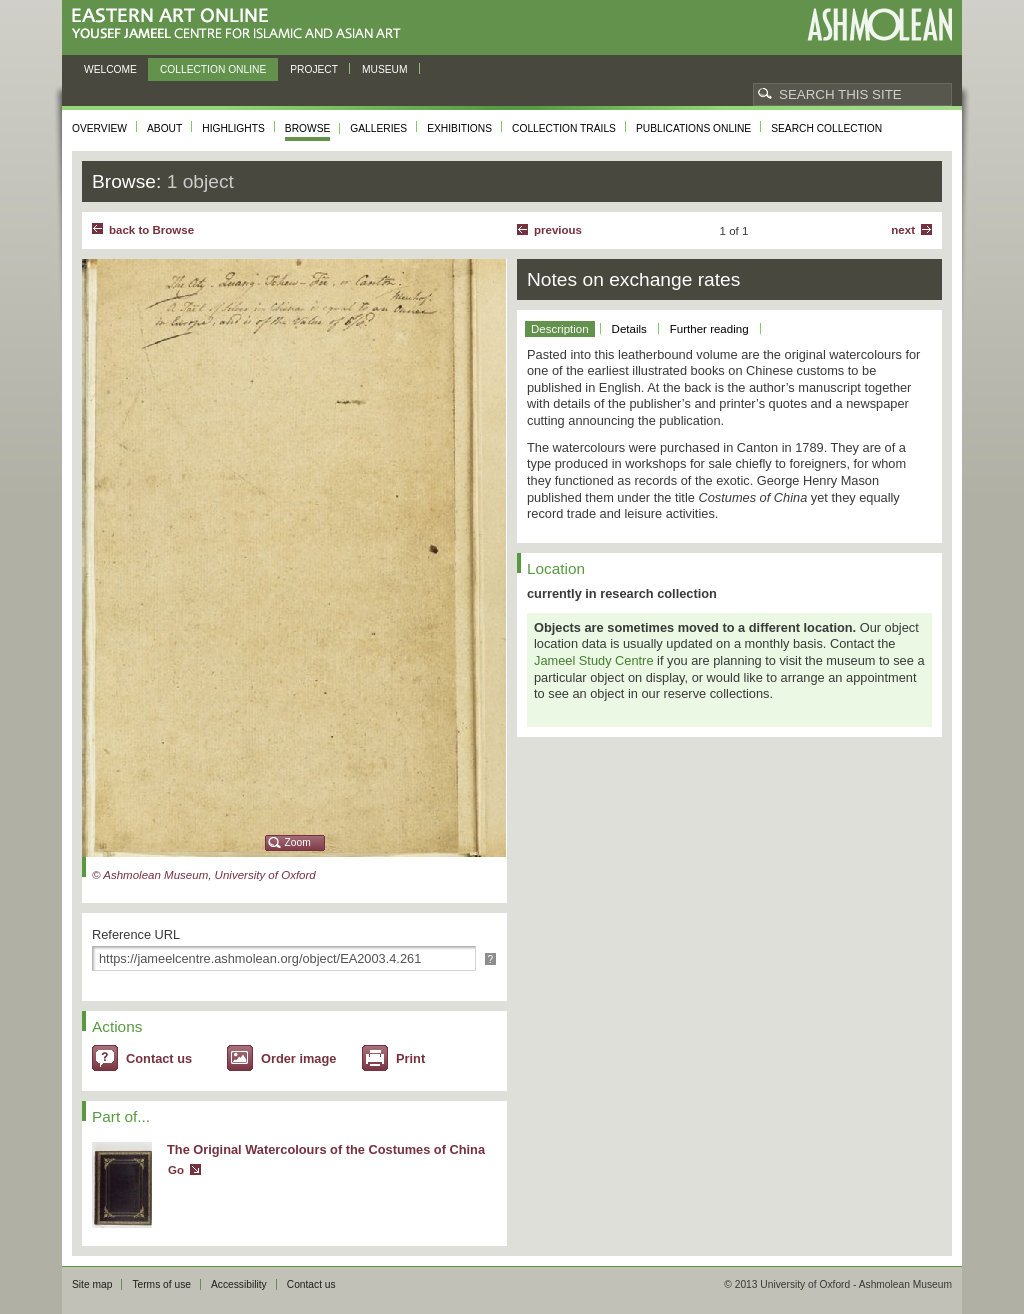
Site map (92, 1284)
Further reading (709, 329)
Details (629, 329)
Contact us (159, 1058)
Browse (308, 128)
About (164, 128)
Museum (385, 69)
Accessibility (239, 1284)
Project (314, 69)
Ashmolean (879, 24)
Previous (558, 230)
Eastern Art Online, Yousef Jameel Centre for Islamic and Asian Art (241, 24)
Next (903, 230)
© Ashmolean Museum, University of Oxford (204, 875)
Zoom (298, 842)
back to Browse (151, 230)
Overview (99, 128)
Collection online (213, 69)
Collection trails (564, 128)
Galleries (378, 128)
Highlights (233, 128)
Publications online (693, 128)
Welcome (110, 69)
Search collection (826, 128)
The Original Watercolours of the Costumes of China (326, 1149)
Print (410, 1058)
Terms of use (161, 1284)
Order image (298, 1058)
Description (560, 329)
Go (176, 1170)
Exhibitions (459, 128)
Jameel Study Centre (594, 660)
